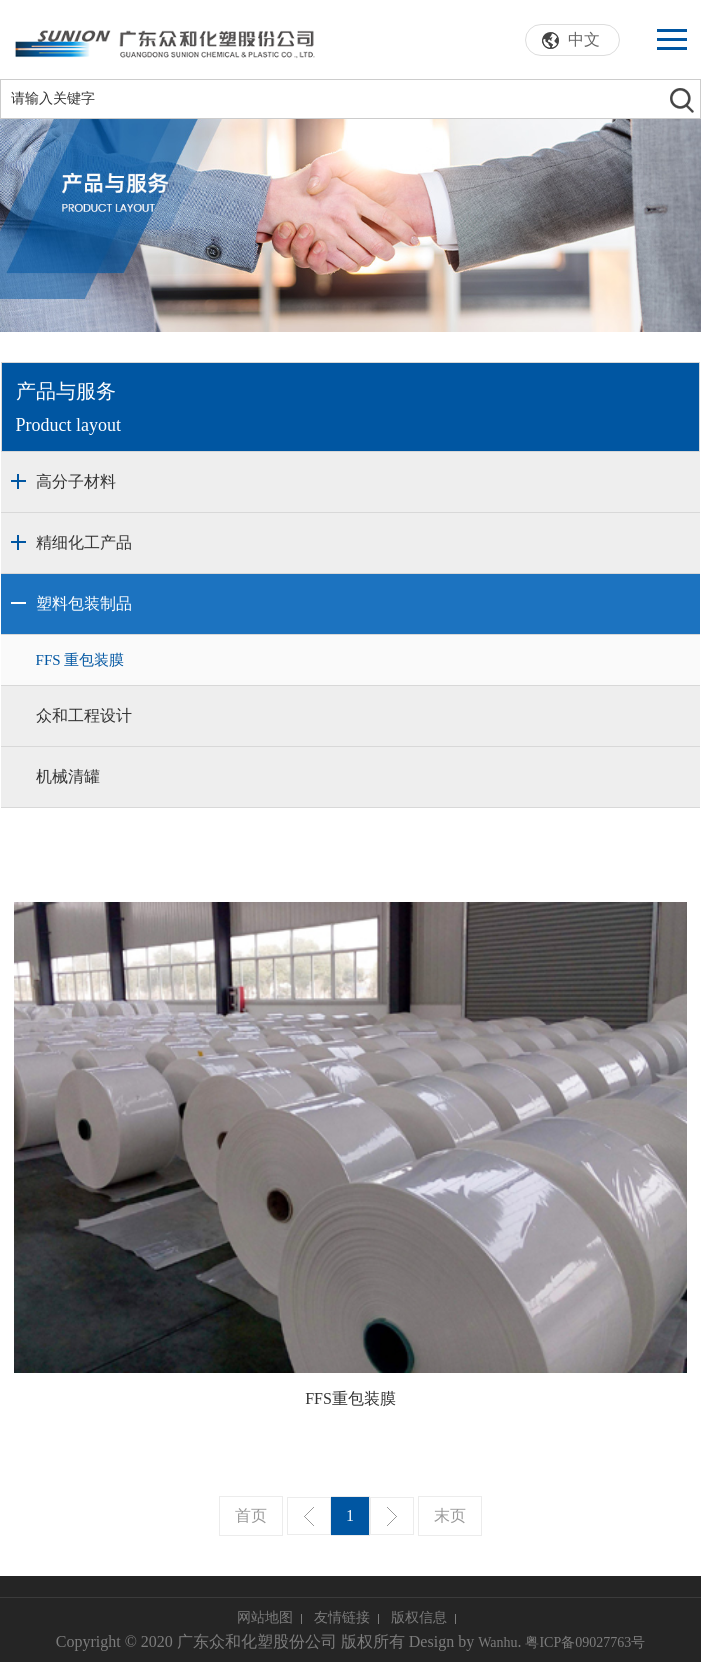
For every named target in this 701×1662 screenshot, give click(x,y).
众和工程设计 (84, 715)
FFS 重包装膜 (80, 660)
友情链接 (342, 1617)
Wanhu (497, 1642)
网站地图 (265, 1617)
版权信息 (419, 1617)
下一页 (392, 1516)
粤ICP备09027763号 (585, 1642)
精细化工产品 (84, 542)
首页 (251, 1515)
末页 (450, 1515)
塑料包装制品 (84, 603)
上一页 (309, 1516)
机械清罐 (68, 776)
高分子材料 (76, 481)
